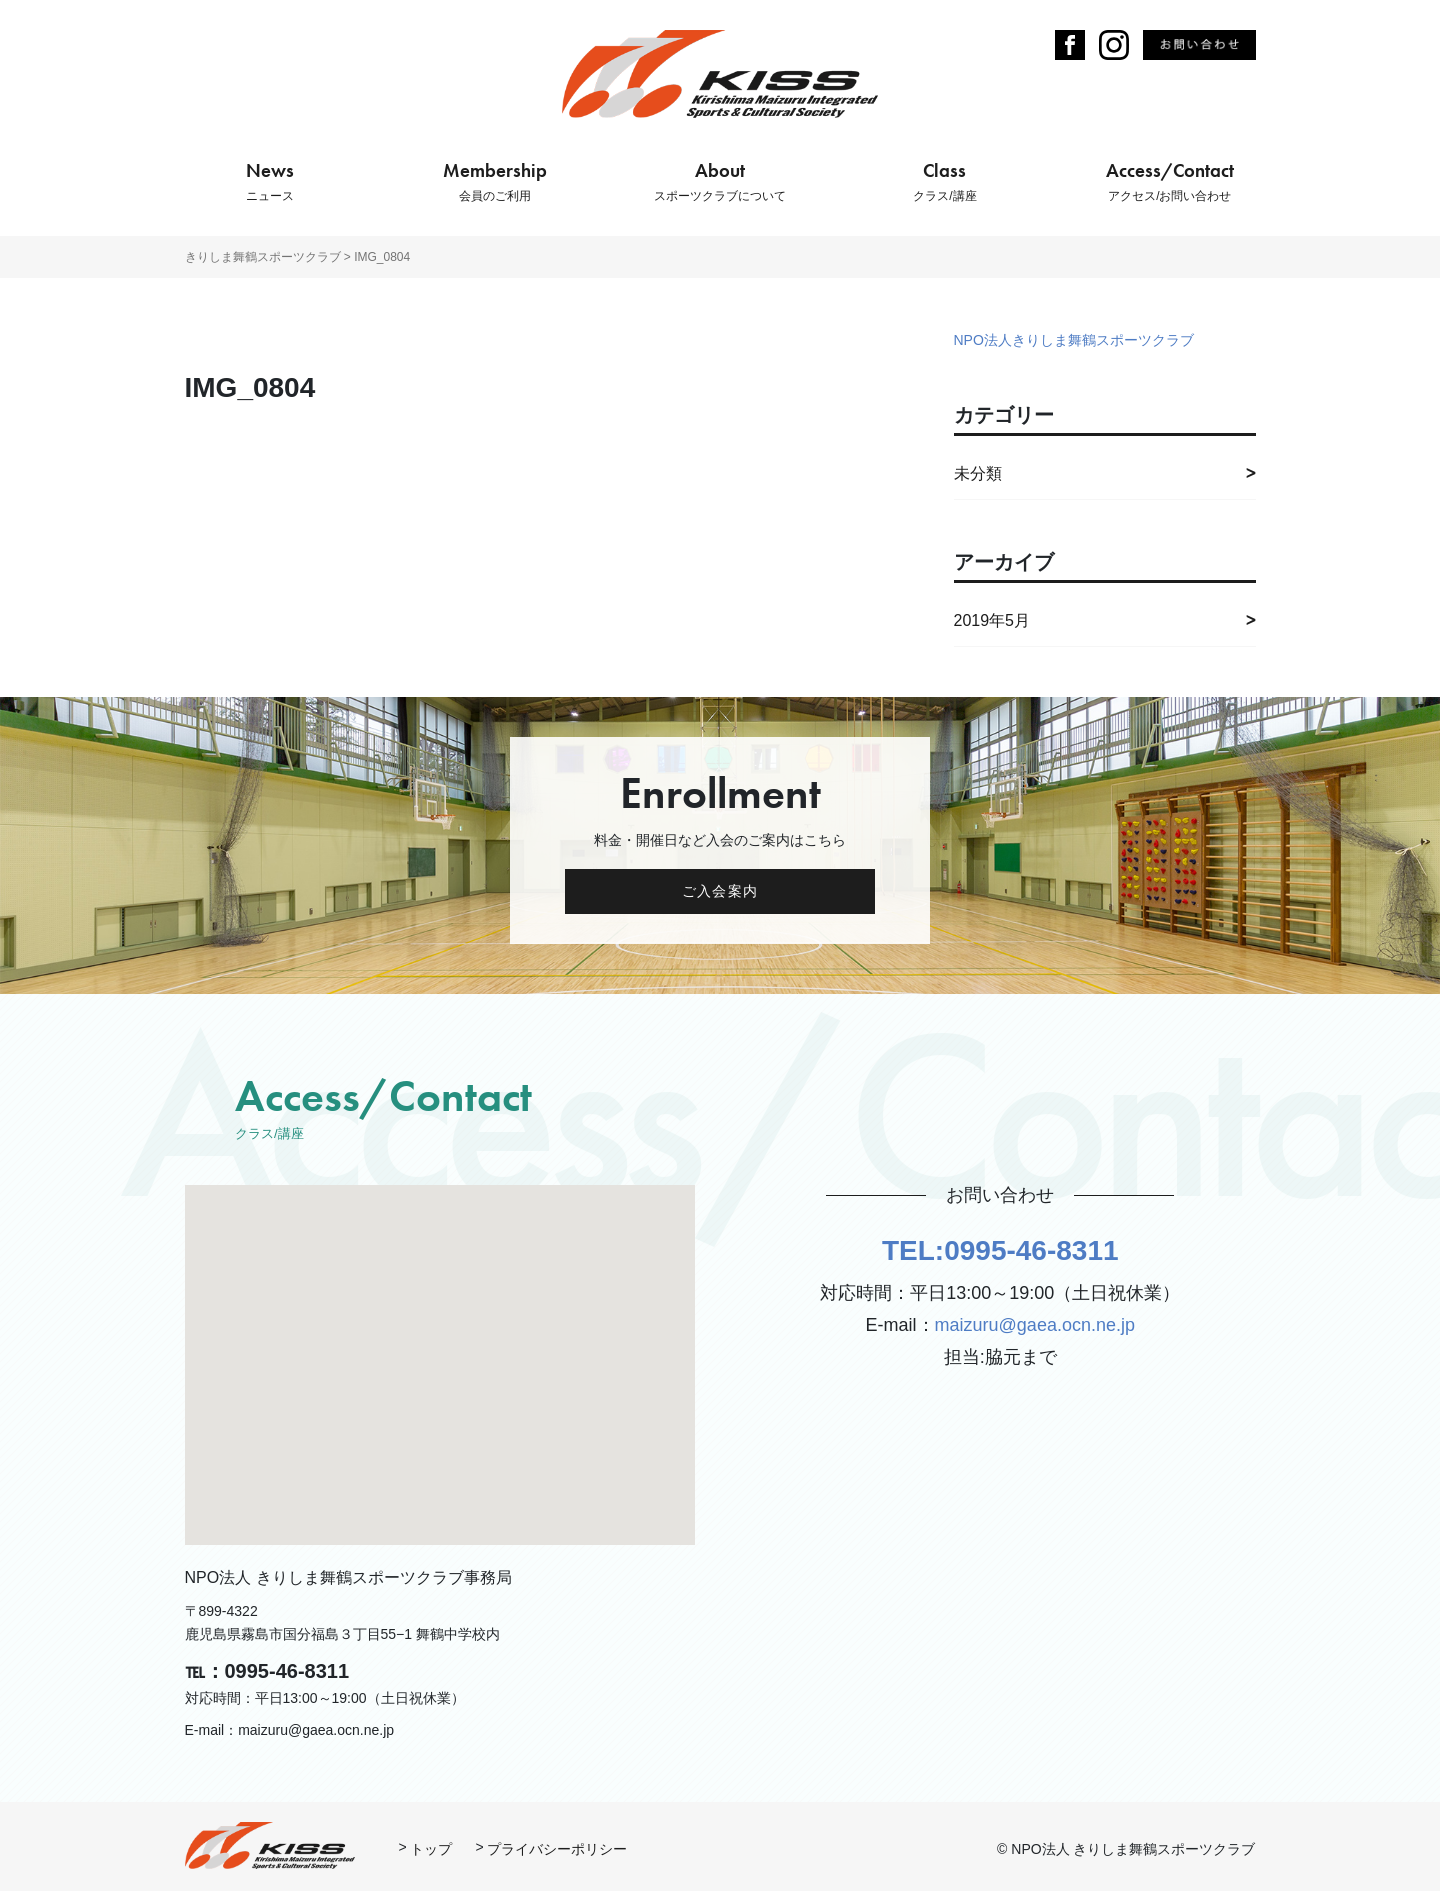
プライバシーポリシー (557, 1849)
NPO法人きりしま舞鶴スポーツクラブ (1074, 340)
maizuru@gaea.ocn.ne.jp (1035, 1325)
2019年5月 (992, 620)
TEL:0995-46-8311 (1000, 1250)
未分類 (978, 473)
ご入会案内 (720, 891)
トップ (431, 1849)
